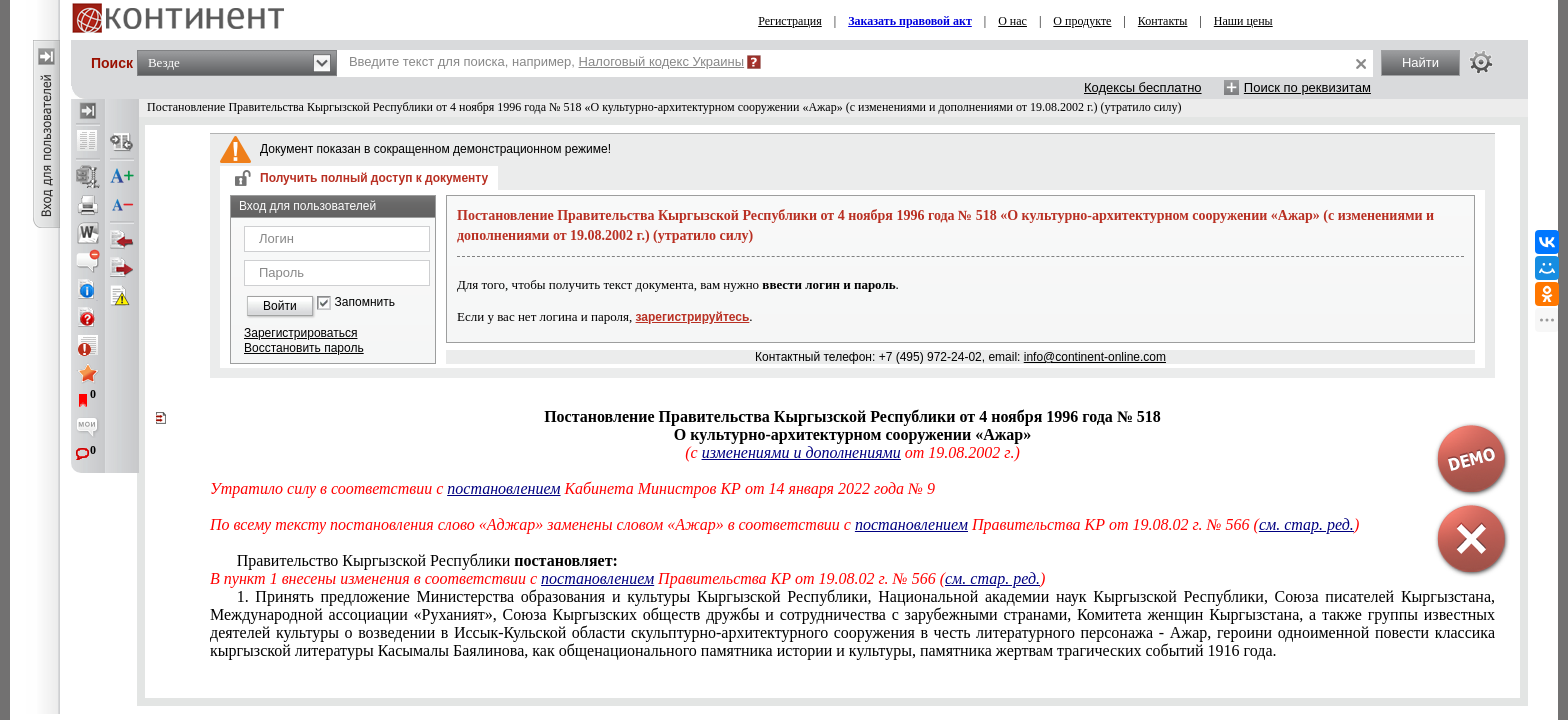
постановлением (503, 488)
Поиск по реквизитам (1307, 87)
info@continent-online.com (1095, 357)
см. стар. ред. (992, 578)
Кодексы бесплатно (1143, 87)
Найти (1420, 62)
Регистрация (790, 21)
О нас (1012, 21)
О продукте (1082, 21)
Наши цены (1243, 21)
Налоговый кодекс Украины (662, 61)
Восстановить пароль (304, 348)
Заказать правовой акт (910, 21)
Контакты (1163, 21)
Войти (280, 306)
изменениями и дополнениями (801, 452)
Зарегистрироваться (300, 333)
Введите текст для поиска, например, (546, 61)
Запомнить (365, 302)
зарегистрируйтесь (693, 317)
